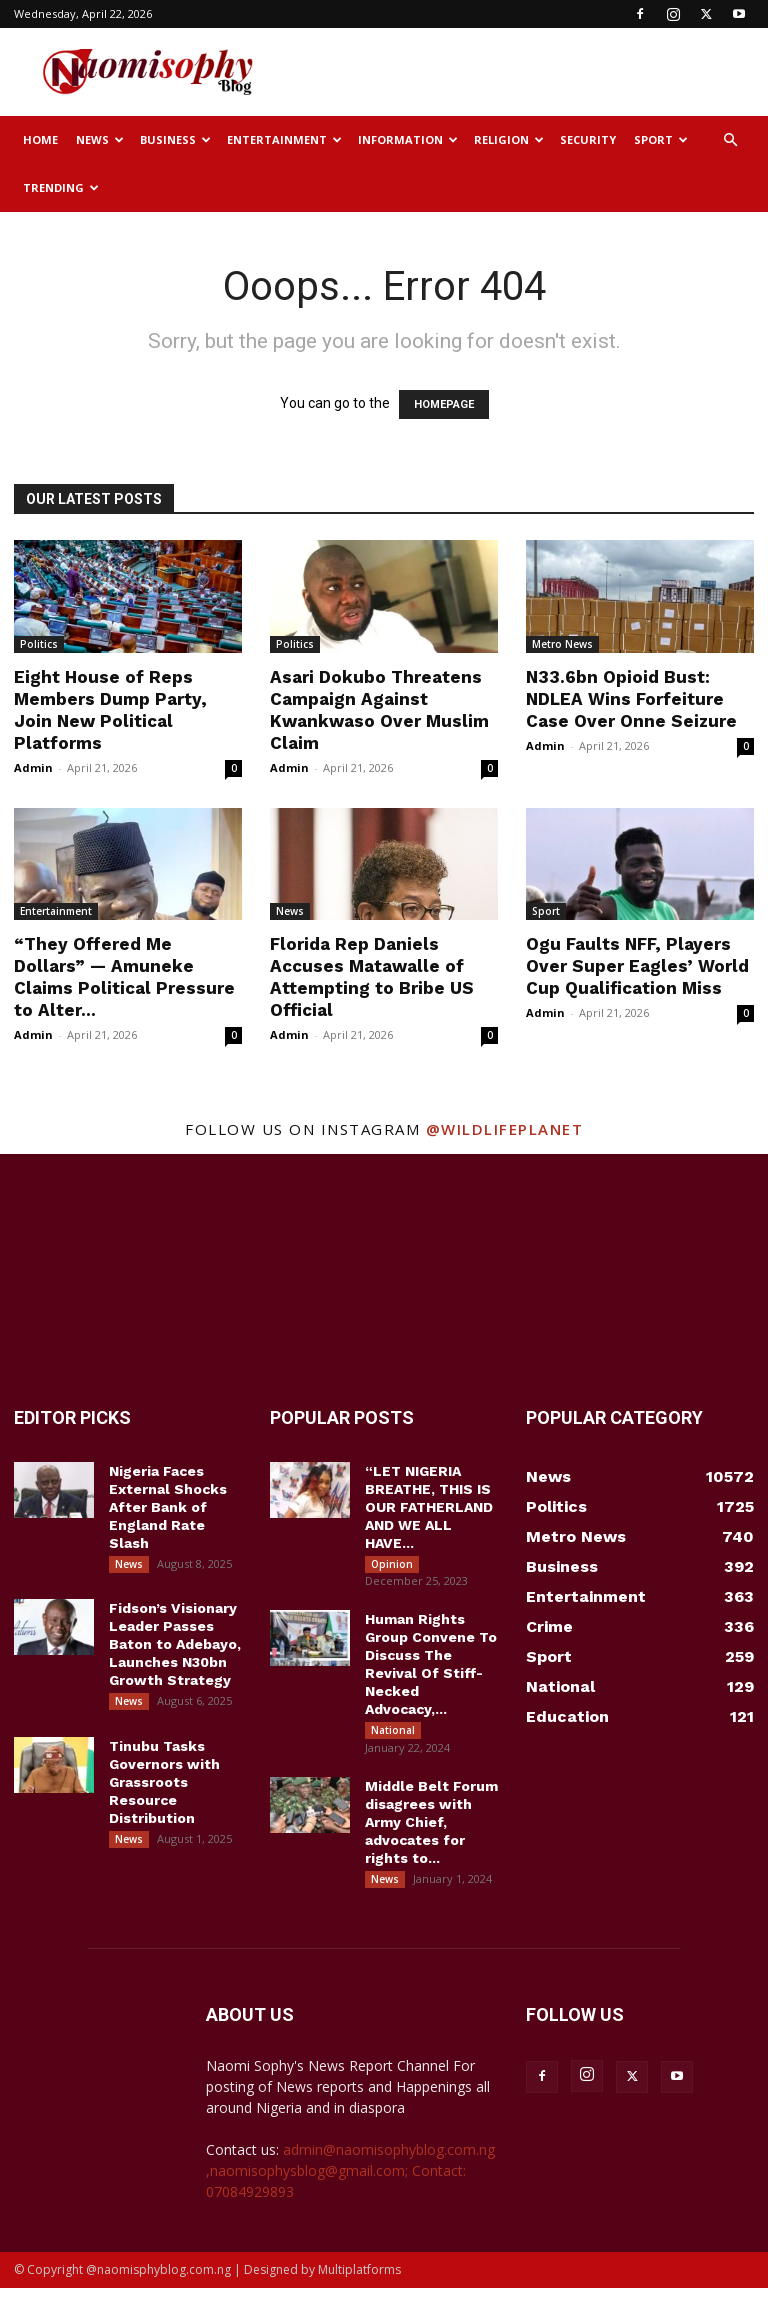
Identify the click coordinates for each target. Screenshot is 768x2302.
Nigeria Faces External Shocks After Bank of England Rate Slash (168, 1507)
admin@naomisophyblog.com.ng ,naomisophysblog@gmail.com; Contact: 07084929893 (350, 2184)
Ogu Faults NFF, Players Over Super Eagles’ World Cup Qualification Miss (637, 966)
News (100, 139)
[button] (730, 140)
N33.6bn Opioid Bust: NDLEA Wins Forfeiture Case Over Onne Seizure (631, 699)
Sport (661, 139)
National (393, 1735)
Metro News (562, 644)
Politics (39, 644)
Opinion (392, 1564)
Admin (33, 767)
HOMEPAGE (444, 404)
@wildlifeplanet (505, 1129)
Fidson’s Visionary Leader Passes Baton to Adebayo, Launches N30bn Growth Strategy (175, 1649)
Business (175, 139)
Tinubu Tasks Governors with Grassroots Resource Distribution (164, 1791)
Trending (61, 187)
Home (40, 139)
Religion (509, 139)
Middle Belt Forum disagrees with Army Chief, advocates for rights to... (431, 1831)
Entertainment (284, 139)
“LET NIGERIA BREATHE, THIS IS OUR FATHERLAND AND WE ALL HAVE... (429, 1507)
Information (408, 139)
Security (588, 139)
